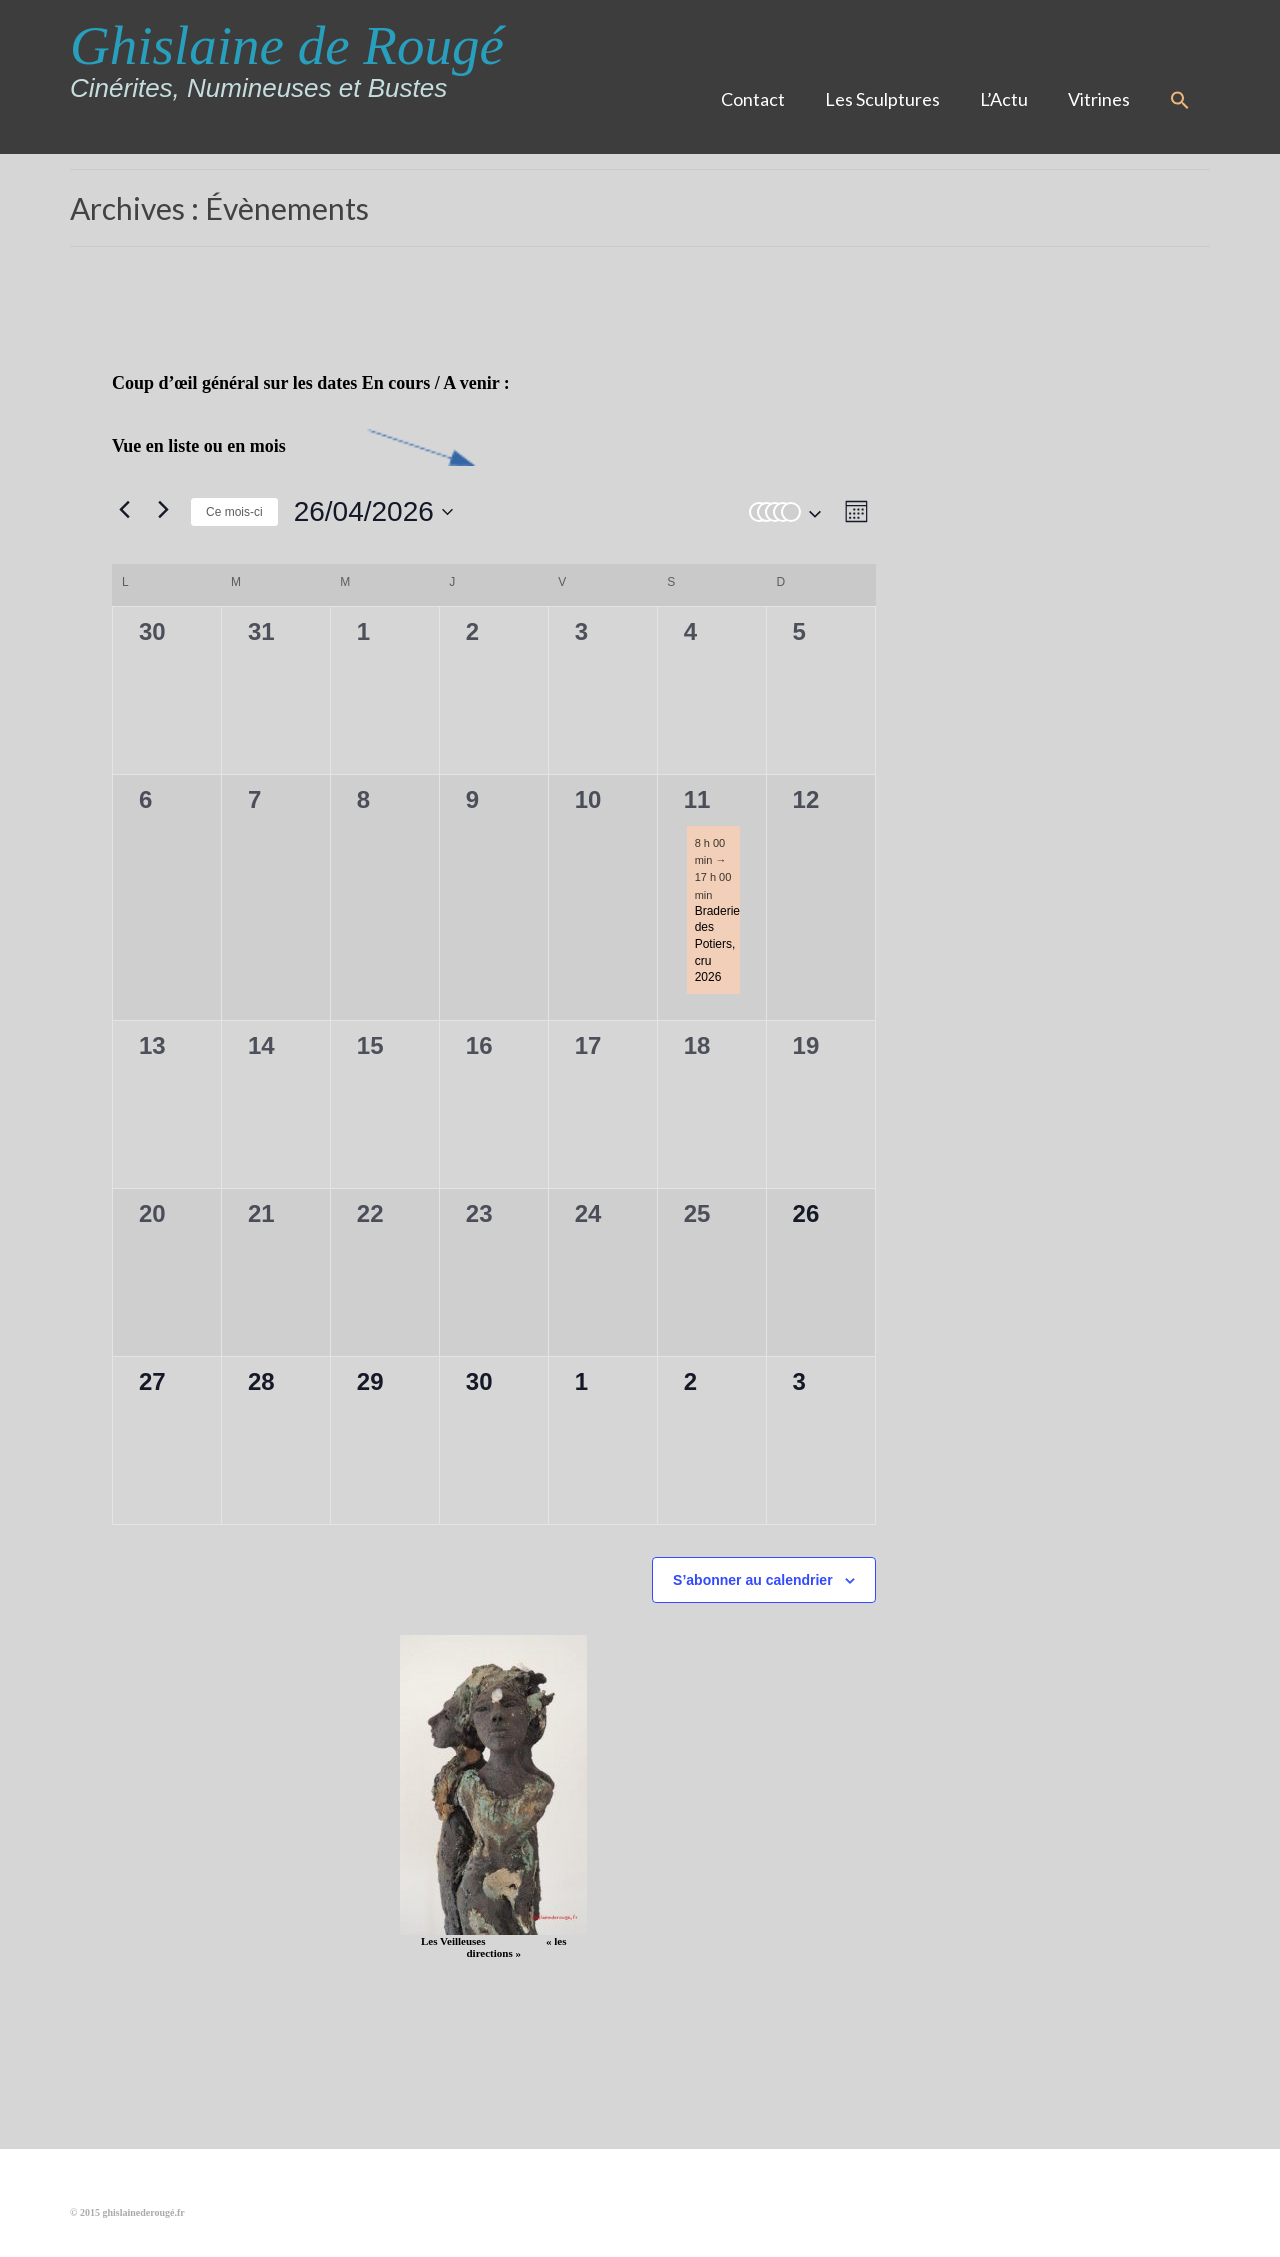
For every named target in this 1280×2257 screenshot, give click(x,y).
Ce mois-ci (234, 512)
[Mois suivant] (163, 509)
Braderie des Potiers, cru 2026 (717, 944)
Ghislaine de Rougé (287, 45)
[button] (1180, 101)
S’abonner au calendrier (753, 1580)
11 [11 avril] (697, 799)
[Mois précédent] (124, 509)
